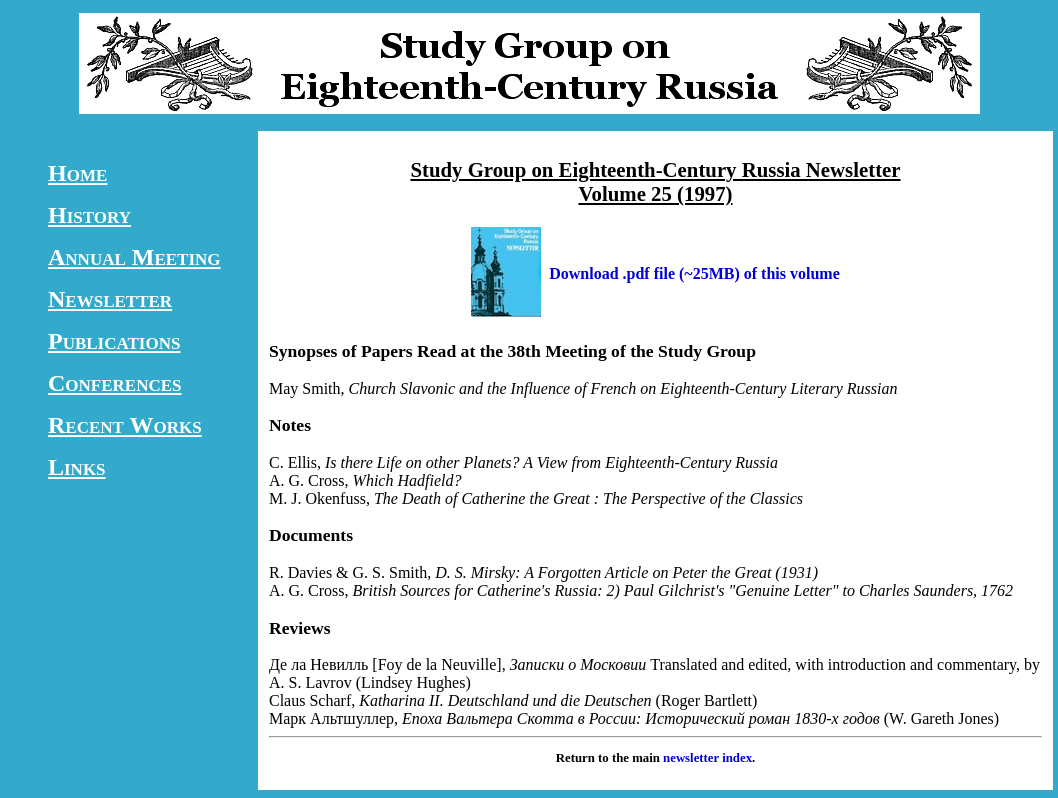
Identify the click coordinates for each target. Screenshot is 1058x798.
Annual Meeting (134, 257)
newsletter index (707, 758)
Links (77, 467)
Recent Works (125, 425)
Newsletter (110, 299)
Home (77, 173)
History (89, 215)
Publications (114, 341)
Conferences (115, 383)
